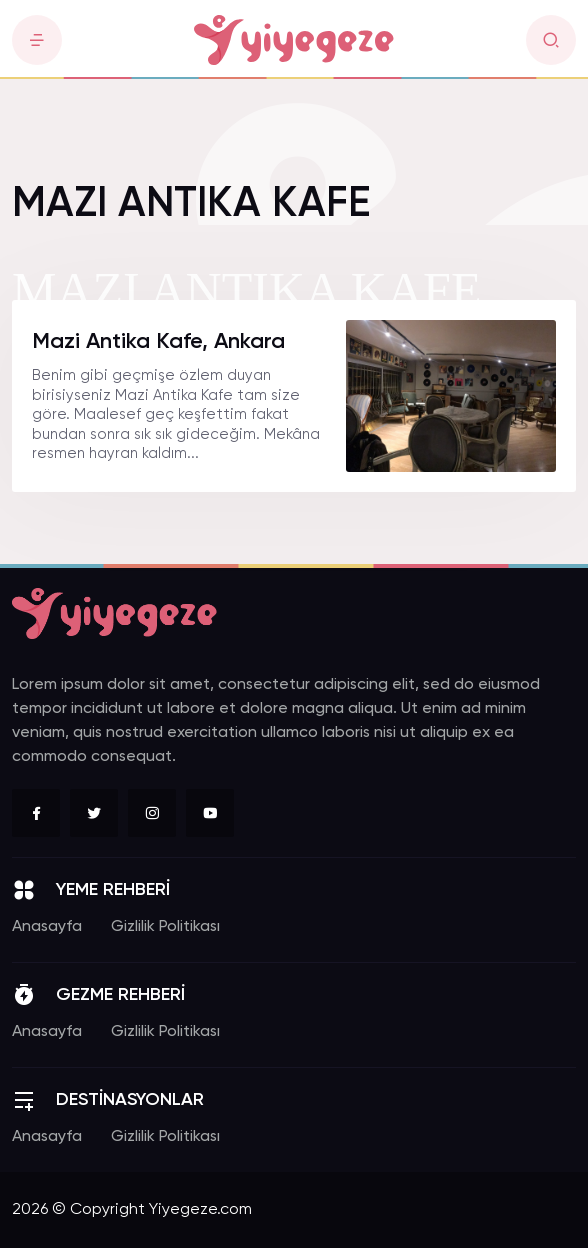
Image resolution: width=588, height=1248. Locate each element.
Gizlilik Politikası (165, 927)
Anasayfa (47, 927)
